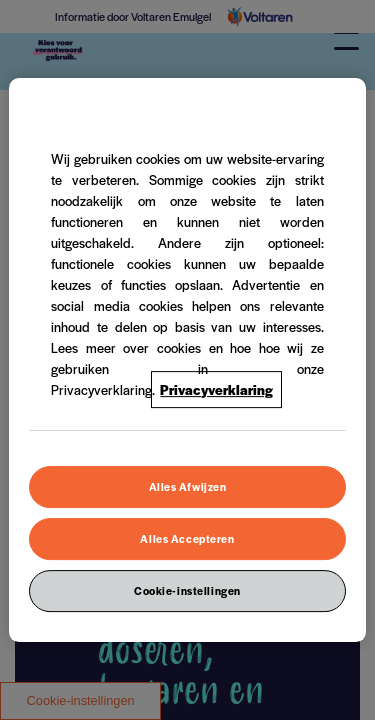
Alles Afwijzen (188, 486)
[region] (187, 360)
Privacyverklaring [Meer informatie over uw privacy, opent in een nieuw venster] (216, 389)
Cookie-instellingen (187, 590)
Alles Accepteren (187, 538)
